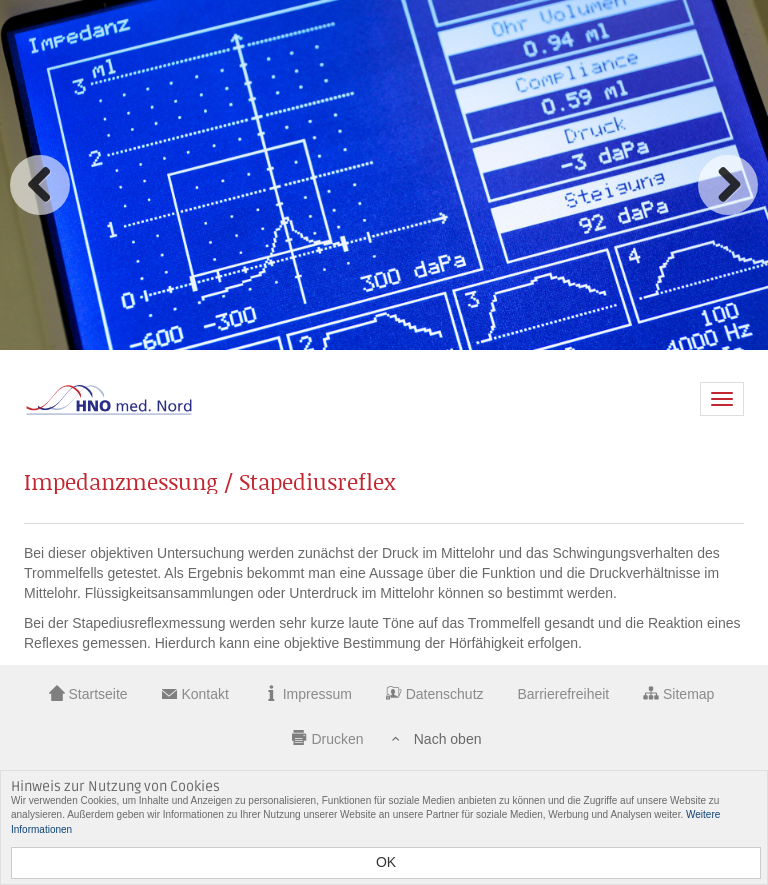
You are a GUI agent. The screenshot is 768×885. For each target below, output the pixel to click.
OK (386, 862)
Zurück (40, 185)
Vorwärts (728, 185)
